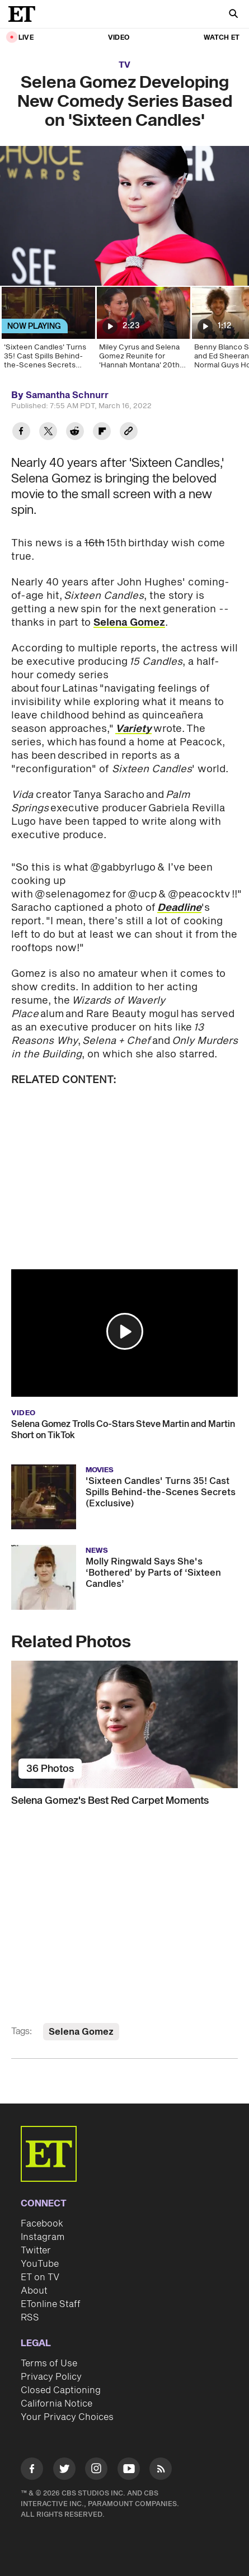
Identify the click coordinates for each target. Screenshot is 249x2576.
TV (124, 65)
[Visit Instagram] (96, 2470)
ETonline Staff (51, 2304)
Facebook (42, 2223)
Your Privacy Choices (67, 2417)
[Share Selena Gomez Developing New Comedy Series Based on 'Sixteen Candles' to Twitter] (48, 432)
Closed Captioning (61, 2390)
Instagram (42, 2237)
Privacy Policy (51, 2377)
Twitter (36, 2250)
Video (118, 37)
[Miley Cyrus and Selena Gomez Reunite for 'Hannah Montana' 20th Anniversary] (142, 331)
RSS (30, 2317)
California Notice (56, 2403)
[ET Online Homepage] (25, 14)
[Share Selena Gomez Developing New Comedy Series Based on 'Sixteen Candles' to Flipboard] (102, 432)
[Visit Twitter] (64, 2470)
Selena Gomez (129, 622)
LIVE (26, 37)
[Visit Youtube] (129, 2470)
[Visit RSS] (160, 2470)
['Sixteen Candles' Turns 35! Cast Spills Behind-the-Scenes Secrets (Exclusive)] (47, 331)
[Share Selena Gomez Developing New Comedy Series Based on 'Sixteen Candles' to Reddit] (75, 432)
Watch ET (221, 37)
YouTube (40, 2264)
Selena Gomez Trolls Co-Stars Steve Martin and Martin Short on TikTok (123, 1430)
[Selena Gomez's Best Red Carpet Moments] (124, 1724)
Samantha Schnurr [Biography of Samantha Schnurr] (67, 395)
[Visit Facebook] (32, 2470)
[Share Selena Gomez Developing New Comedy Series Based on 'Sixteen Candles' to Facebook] (21, 432)
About (34, 2291)
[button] (124, 1331)
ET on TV (40, 2277)
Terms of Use (49, 2363)
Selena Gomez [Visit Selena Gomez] (81, 2032)
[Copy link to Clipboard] (129, 432)
